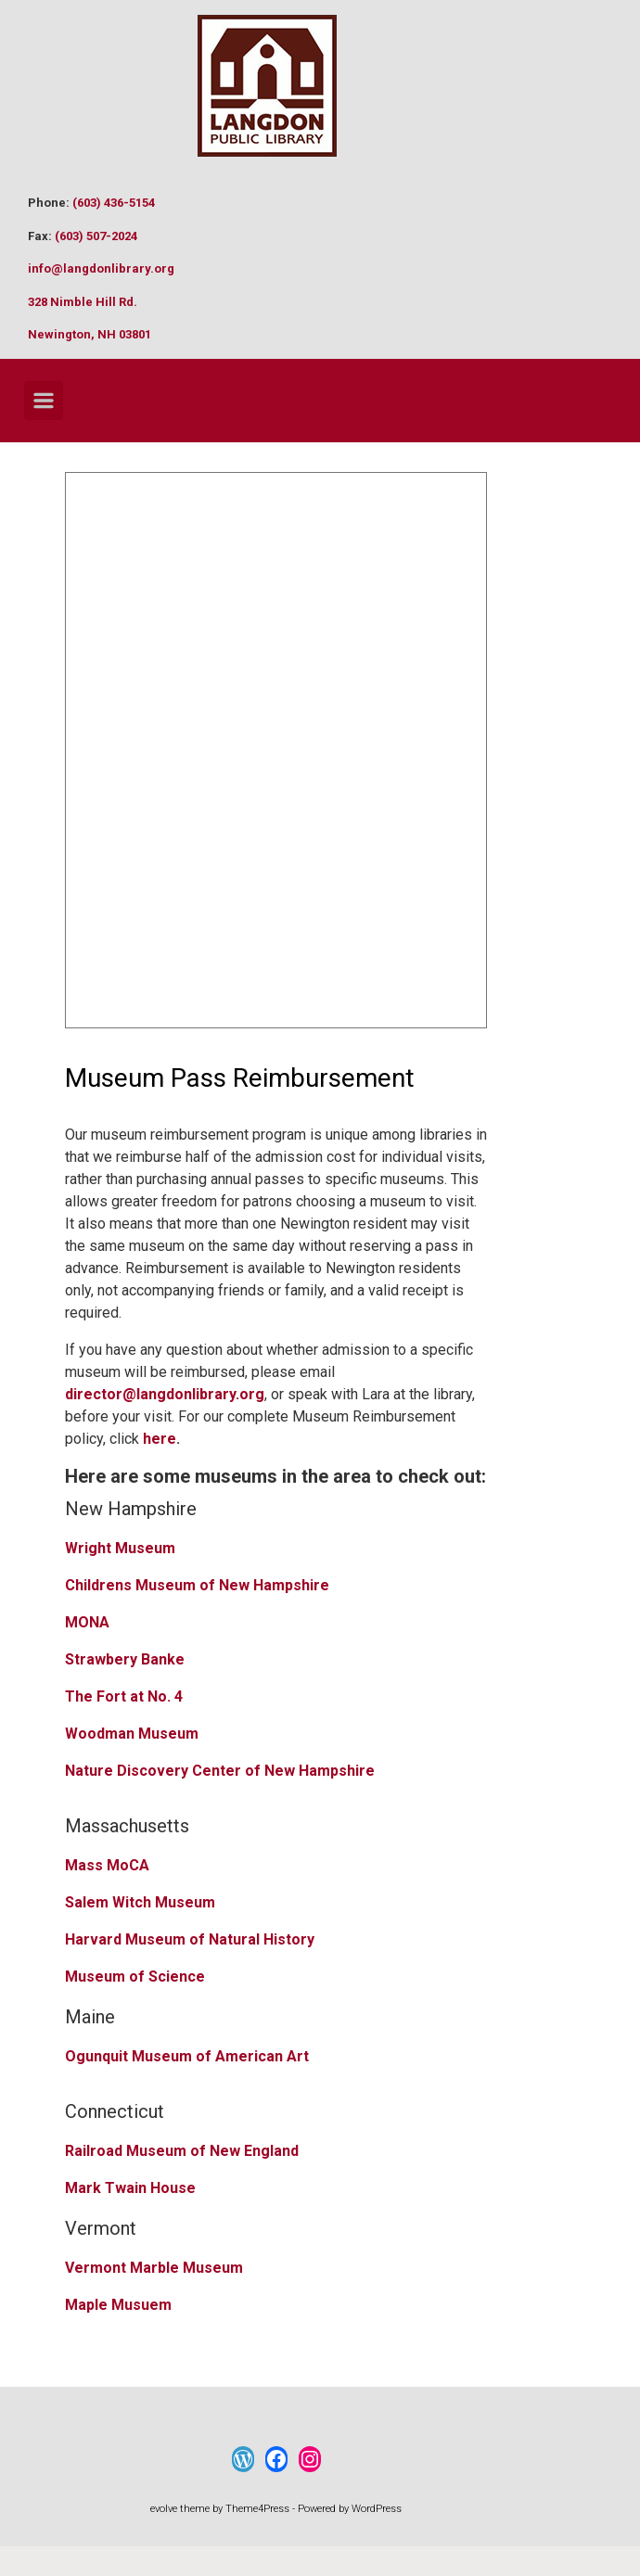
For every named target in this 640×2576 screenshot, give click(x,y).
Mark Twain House (130, 2188)
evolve (163, 2509)
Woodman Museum (131, 1733)
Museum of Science (135, 1976)
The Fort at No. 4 (124, 1696)
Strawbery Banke (125, 1659)
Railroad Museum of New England (182, 2151)
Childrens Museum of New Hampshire (197, 1585)
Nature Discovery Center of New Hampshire (220, 1770)
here (159, 1438)
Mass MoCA (107, 1865)
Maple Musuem (118, 2305)
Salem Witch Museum (140, 1902)
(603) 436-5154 (113, 203)
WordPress (377, 2509)
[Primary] (43, 400)
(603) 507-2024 (96, 236)
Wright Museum (120, 1548)
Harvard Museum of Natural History (189, 1939)
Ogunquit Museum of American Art (187, 2056)
